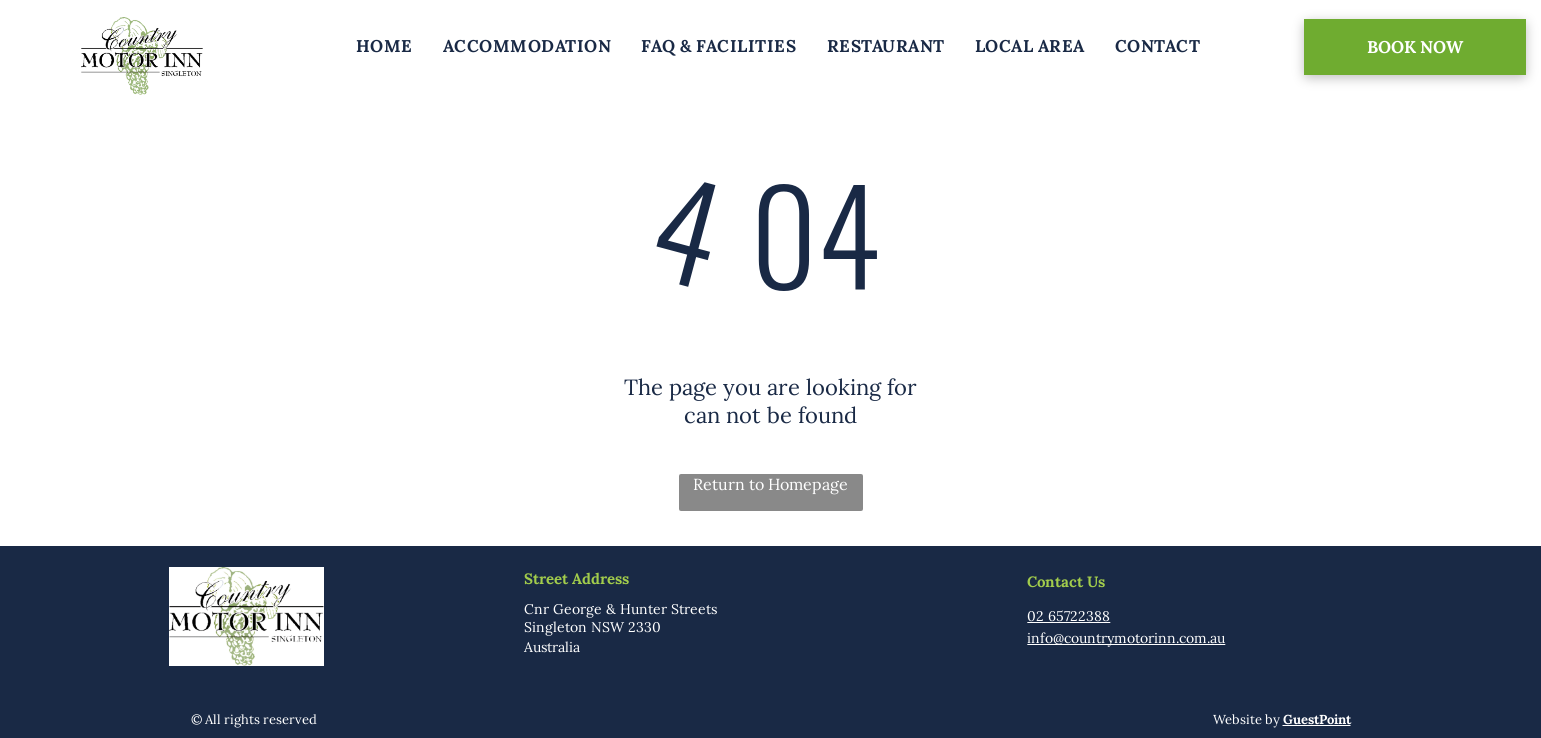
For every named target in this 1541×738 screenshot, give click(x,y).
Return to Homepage (770, 484)
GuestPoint (1317, 719)
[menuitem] (384, 46)
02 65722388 (1068, 616)
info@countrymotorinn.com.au (1126, 638)
